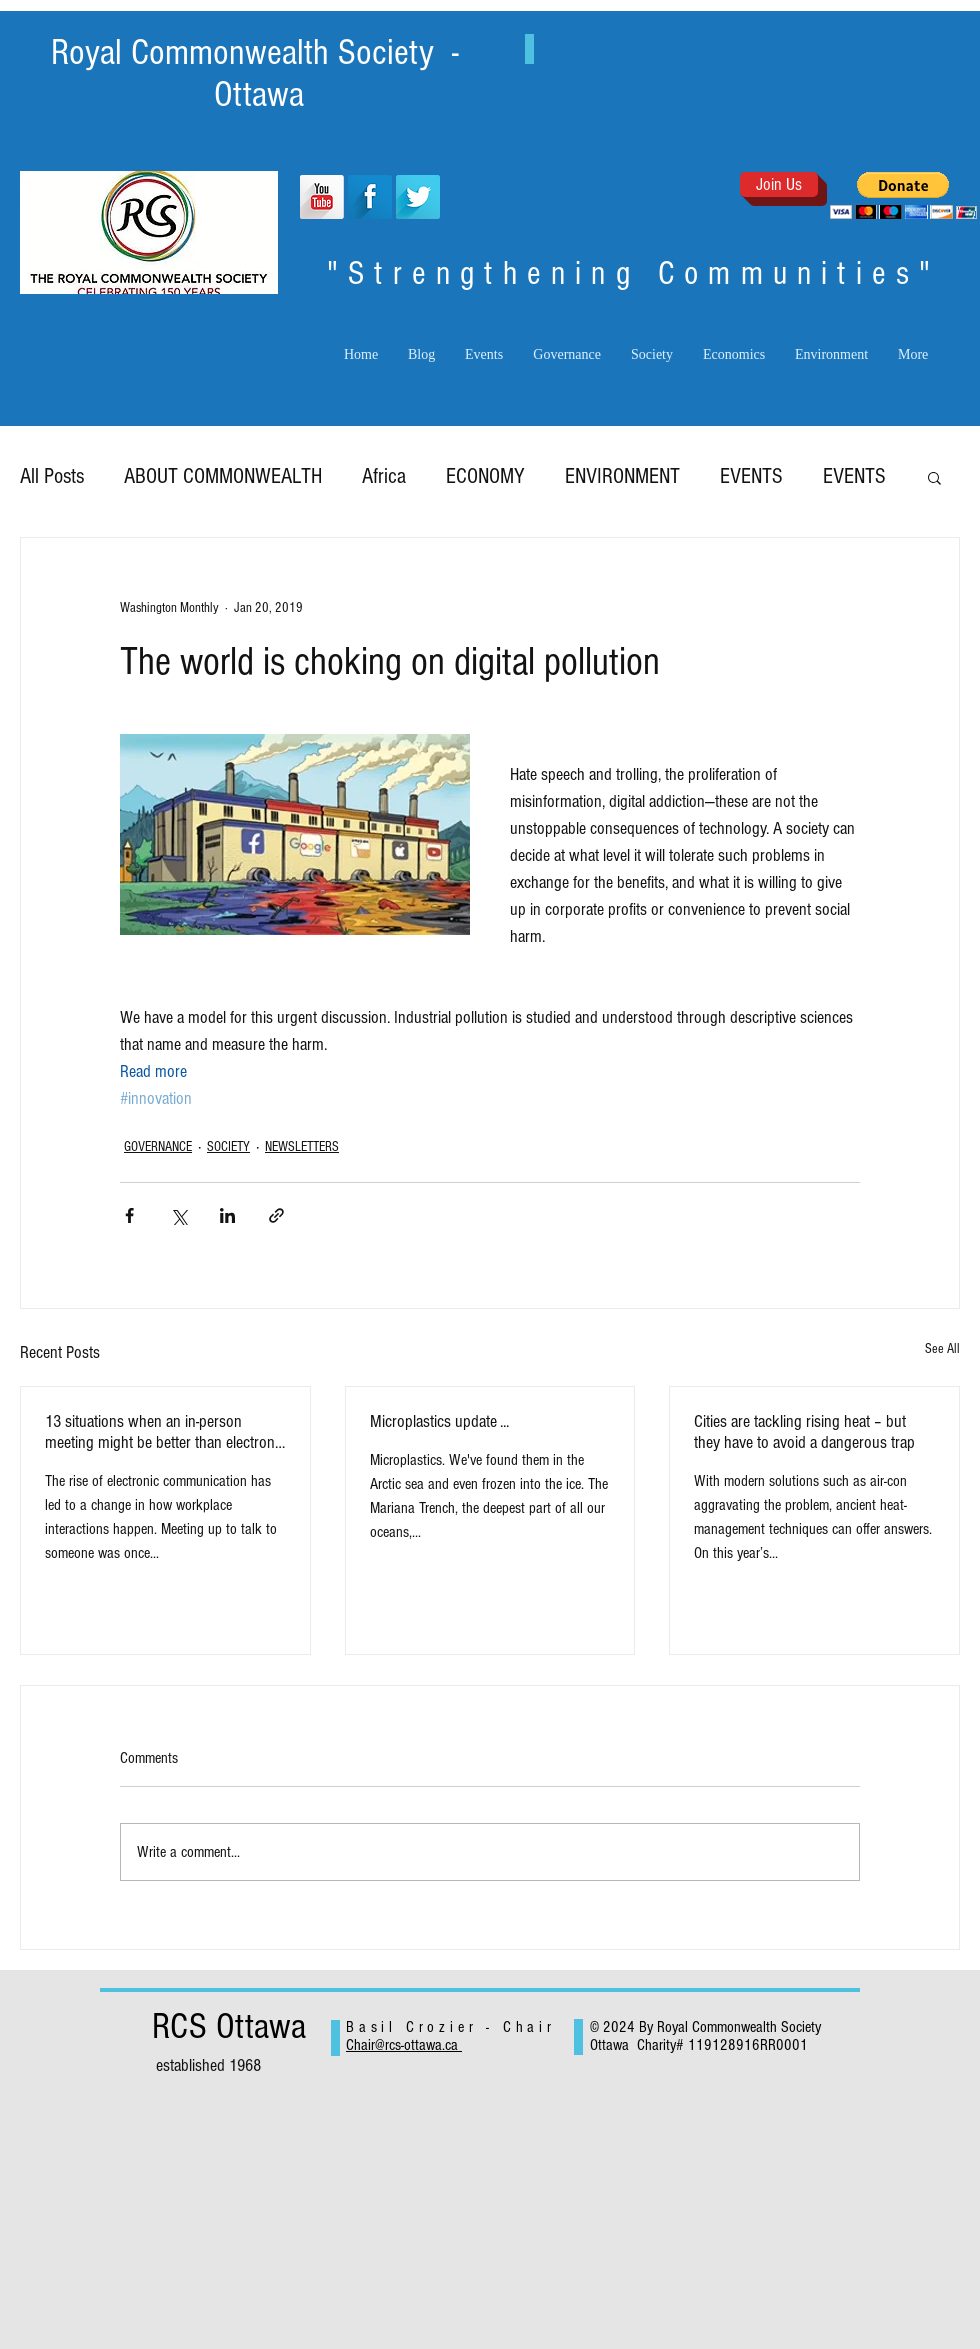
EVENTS (751, 476)
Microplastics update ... (439, 1421)
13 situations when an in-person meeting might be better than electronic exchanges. (165, 1432)
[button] (903, 195)
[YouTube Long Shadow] (322, 197)
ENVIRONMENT (622, 476)
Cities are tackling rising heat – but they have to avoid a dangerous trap (804, 1432)
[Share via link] (276, 1215)
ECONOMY (485, 476)
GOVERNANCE (158, 1147)
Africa (384, 476)
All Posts (52, 476)
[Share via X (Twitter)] (178, 1215)
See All (942, 1349)
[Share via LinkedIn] (227, 1215)
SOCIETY (228, 1147)
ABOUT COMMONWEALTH (223, 476)
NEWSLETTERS (302, 1147)
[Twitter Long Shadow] (418, 197)
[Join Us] (779, 184)
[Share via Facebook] (129, 1215)
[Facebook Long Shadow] (370, 197)
